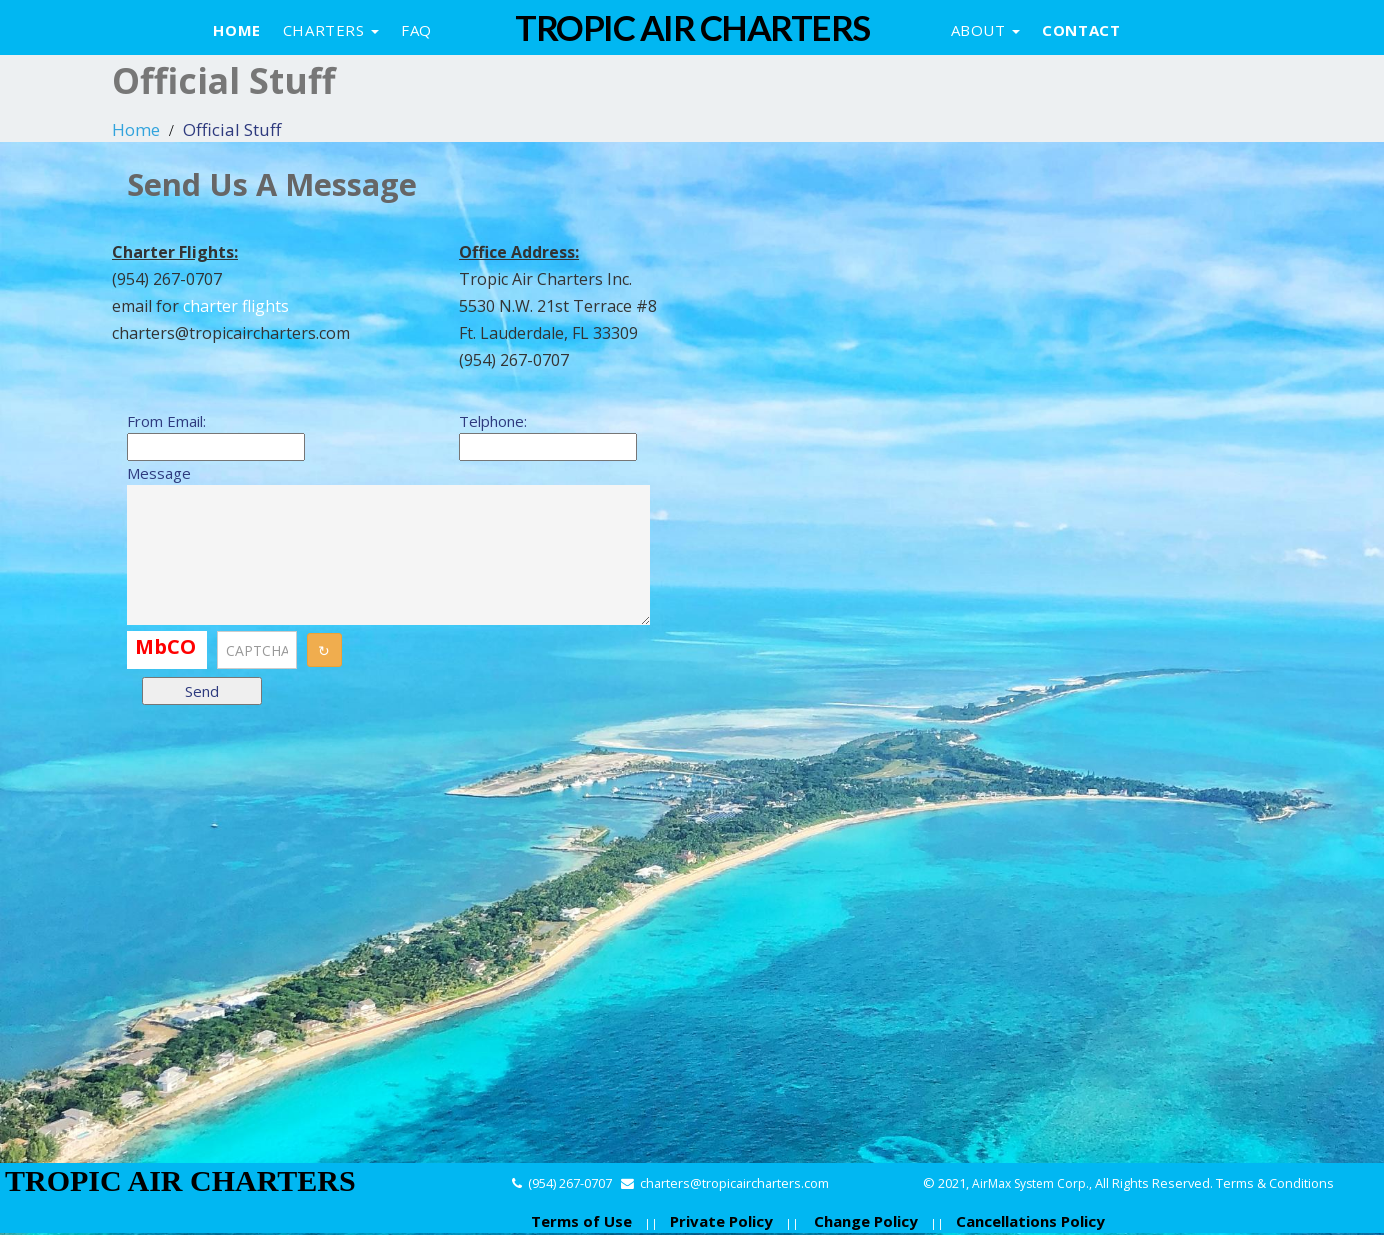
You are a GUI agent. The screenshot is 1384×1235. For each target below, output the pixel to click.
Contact (1081, 30)
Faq (416, 30)
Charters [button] (331, 30)
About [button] (986, 30)
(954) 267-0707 (570, 1183)
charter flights (236, 306)
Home (236, 30)
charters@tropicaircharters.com (734, 1183)
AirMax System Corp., (1033, 1183)
